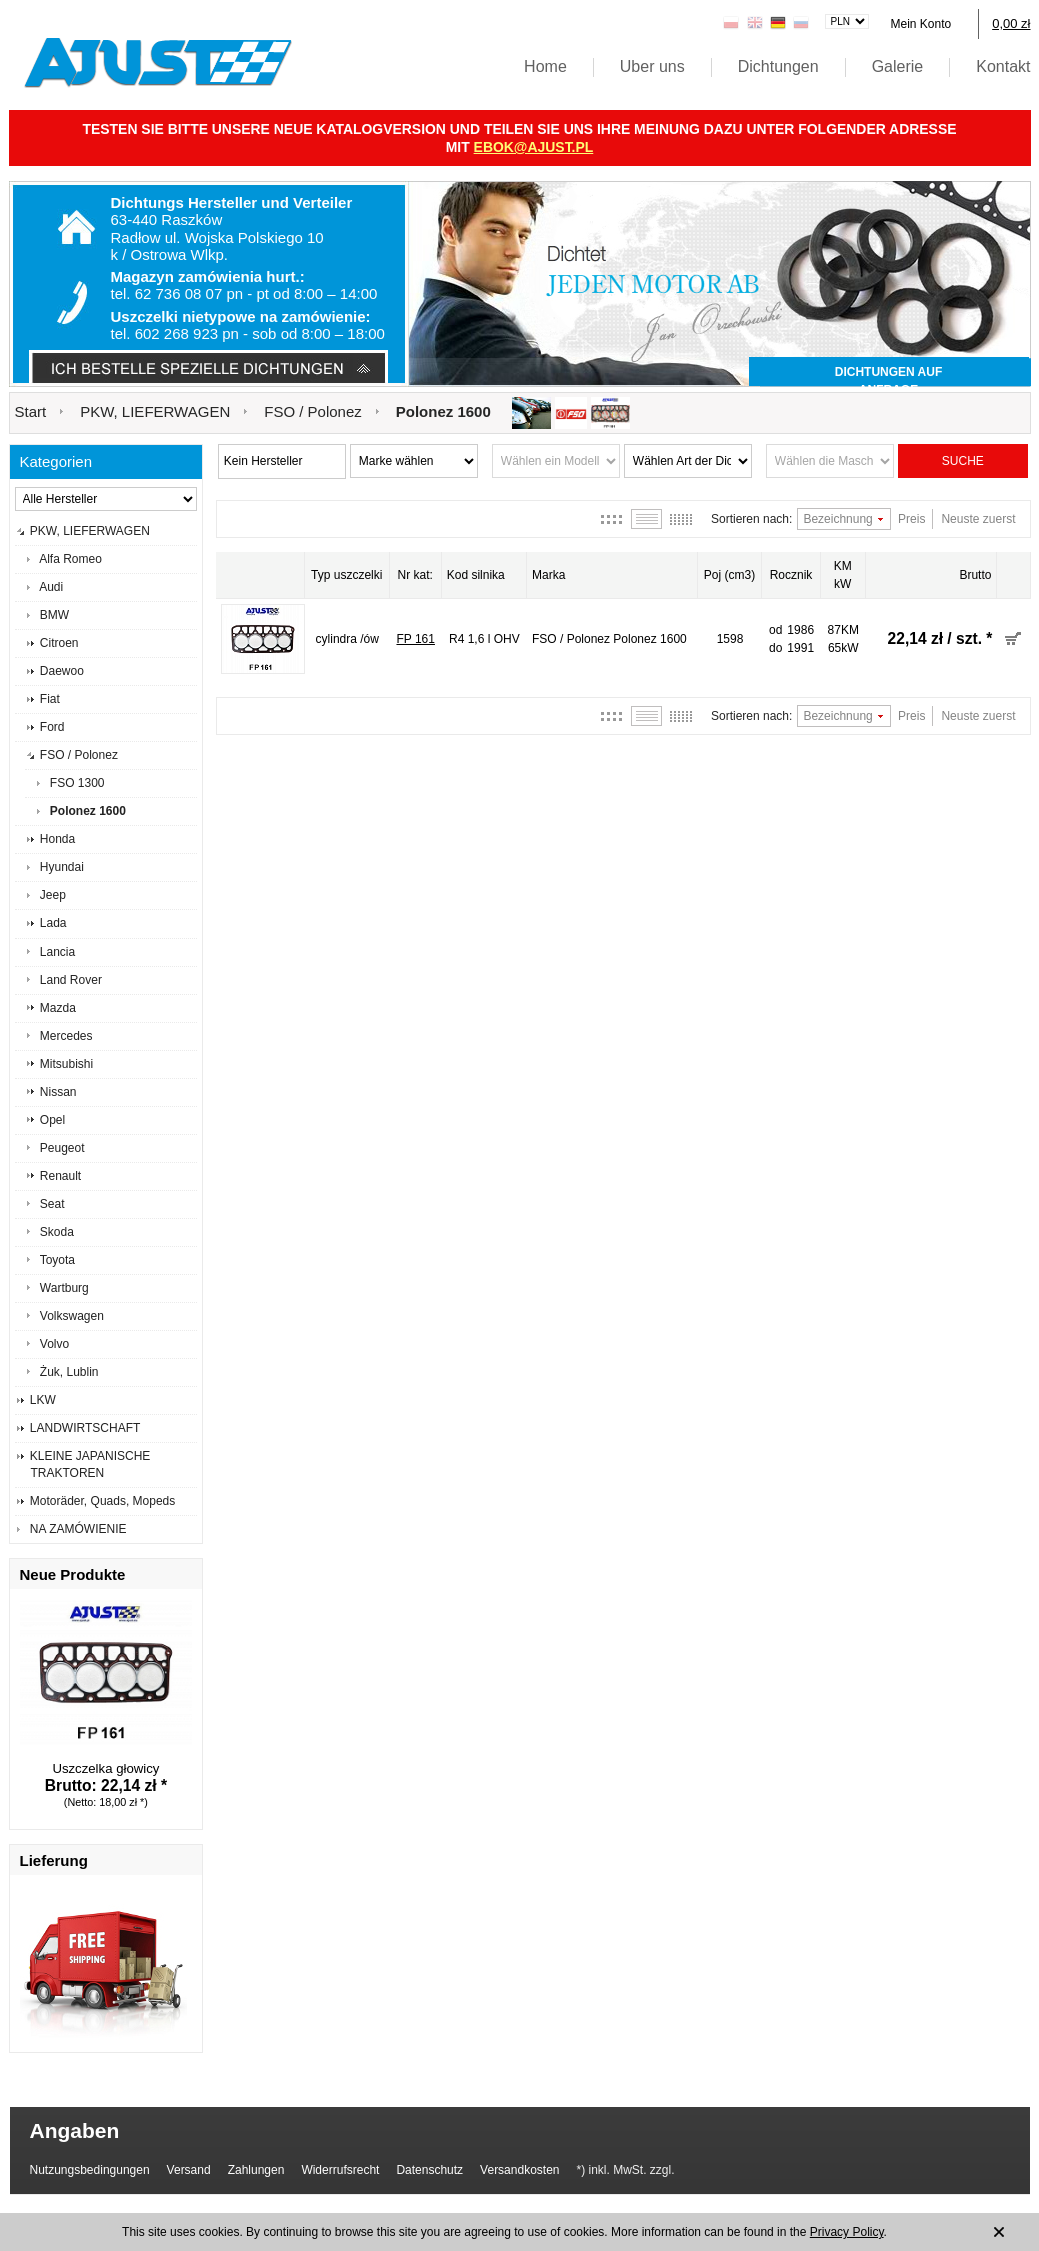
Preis (911, 519)
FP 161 (415, 639)
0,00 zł (1011, 23)
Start (31, 411)
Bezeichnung (837, 519)
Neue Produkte (73, 1574)
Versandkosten (519, 2170)
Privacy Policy (847, 2232)
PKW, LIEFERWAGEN (155, 411)
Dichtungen (778, 66)
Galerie (898, 66)
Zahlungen (256, 2170)
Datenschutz (429, 2170)
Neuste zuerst (978, 519)
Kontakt (1003, 66)
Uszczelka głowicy (105, 1768)
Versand (189, 2170)
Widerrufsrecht (340, 2170)
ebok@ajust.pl (534, 147)
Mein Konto (920, 24)
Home (545, 66)
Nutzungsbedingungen (90, 2170)
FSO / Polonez (313, 411)
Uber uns (652, 66)
